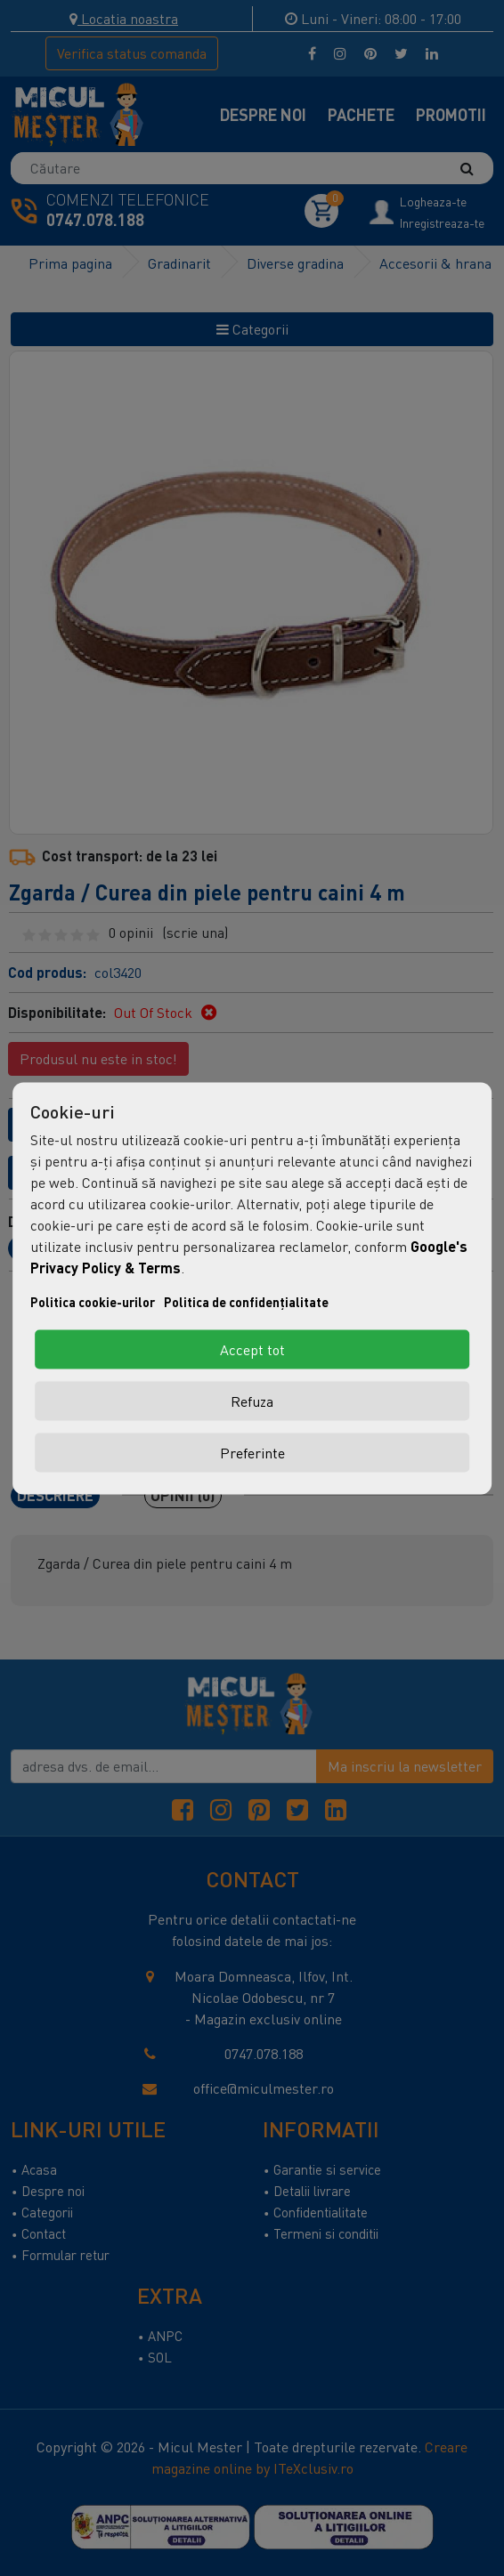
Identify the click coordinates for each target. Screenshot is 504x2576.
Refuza (252, 1400)
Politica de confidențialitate (246, 1301)
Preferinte (252, 1452)
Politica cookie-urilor (92, 1301)
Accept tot (252, 1349)
